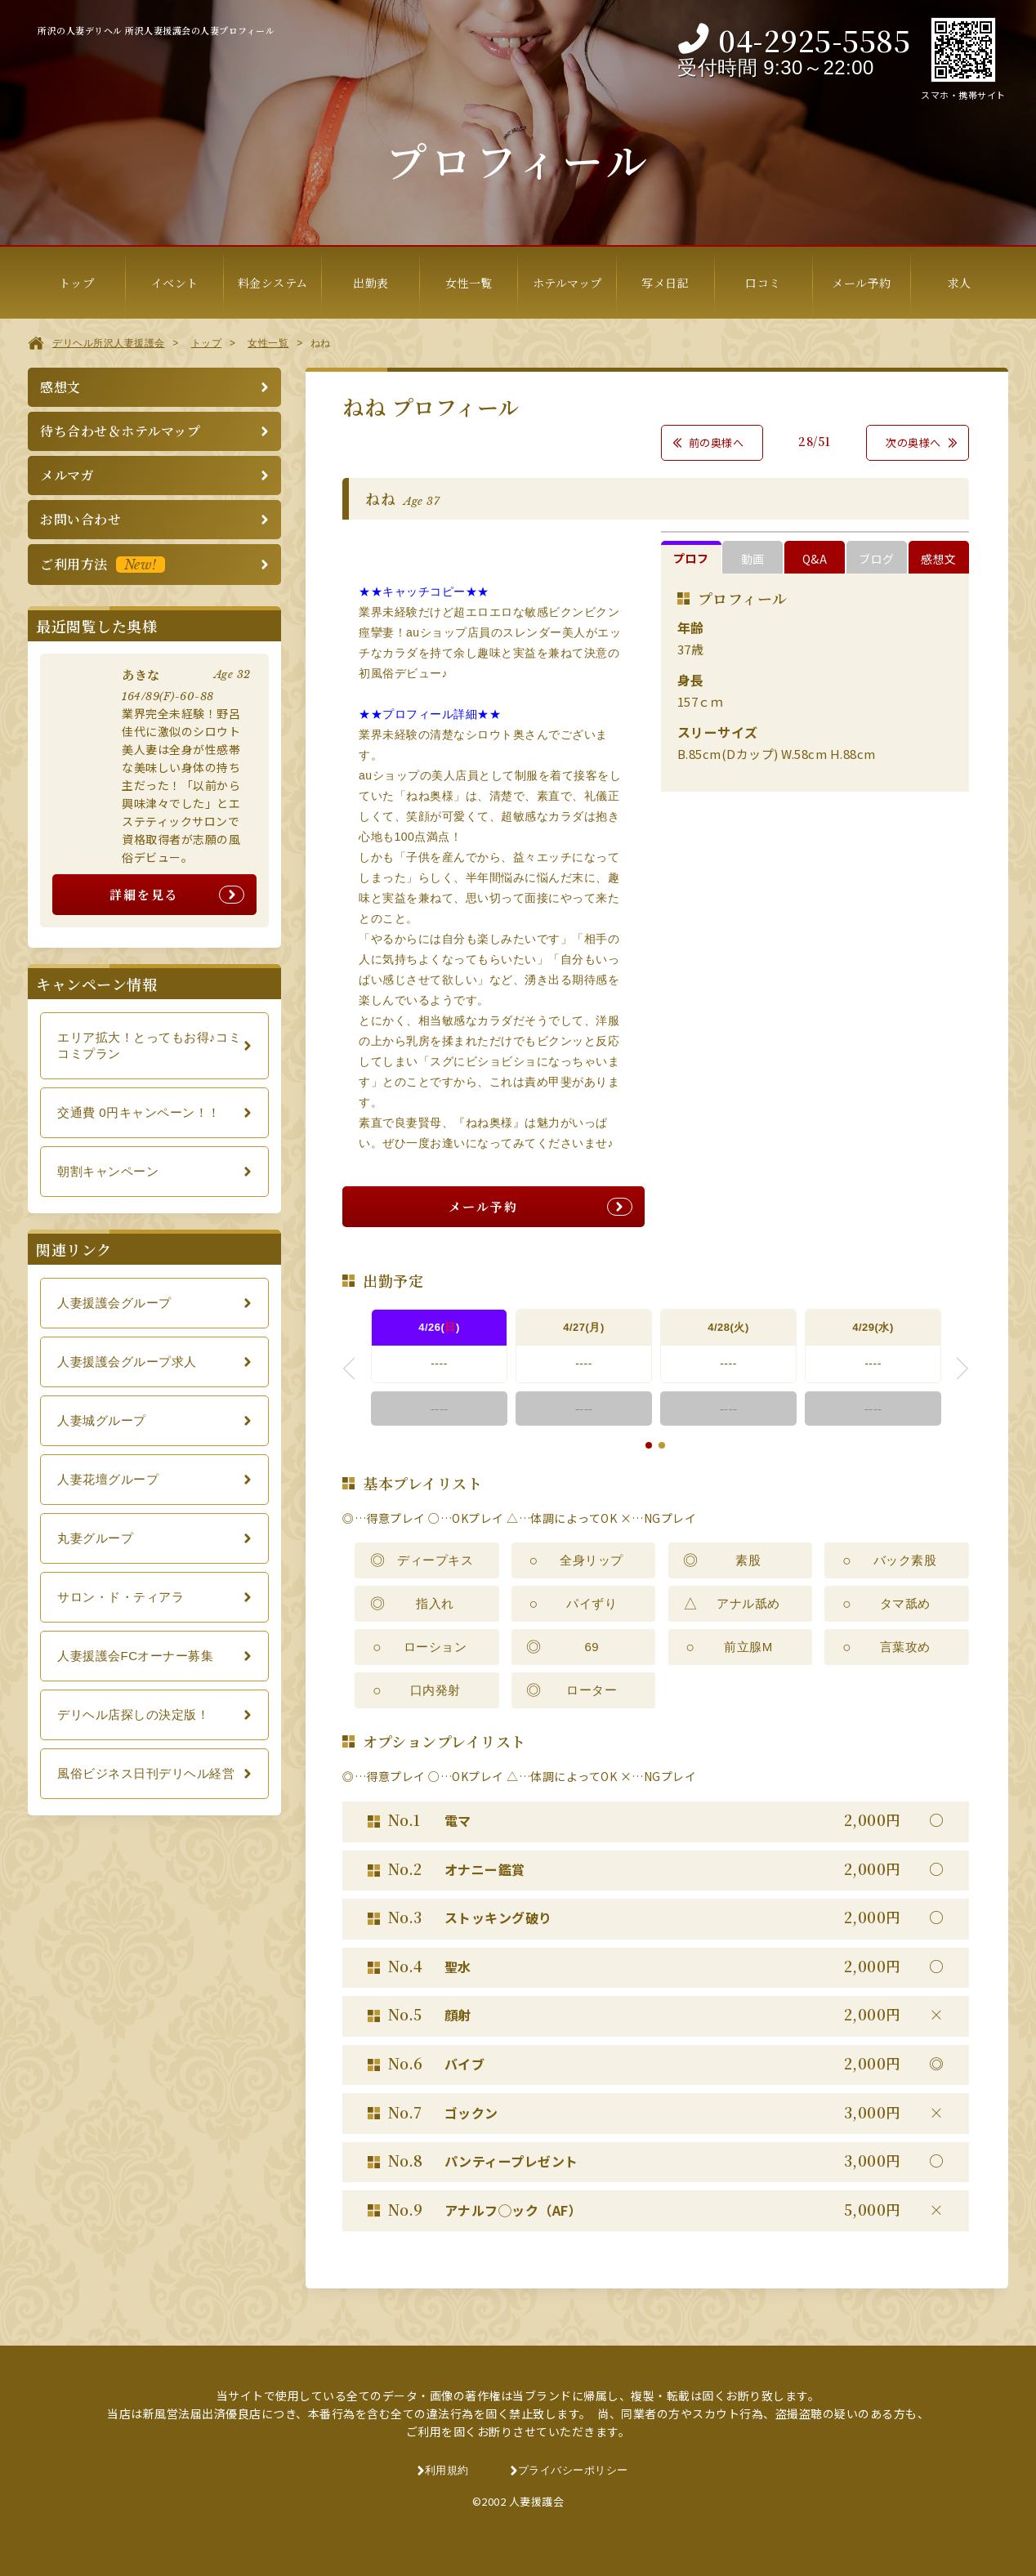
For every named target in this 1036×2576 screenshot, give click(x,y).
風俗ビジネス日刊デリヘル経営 (145, 1773)
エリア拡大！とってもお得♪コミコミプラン (149, 1045)
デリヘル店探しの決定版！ (133, 1714)
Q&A (815, 559)
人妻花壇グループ (108, 1479)
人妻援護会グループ (114, 1303)
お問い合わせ (80, 519)
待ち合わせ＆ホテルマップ (120, 431)
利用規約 (447, 2470)
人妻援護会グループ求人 (127, 1361)
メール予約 (483, 1206)
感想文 (939, 559)
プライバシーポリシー (573, 2470)
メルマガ (67, 475)
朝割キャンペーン (108, 1171)
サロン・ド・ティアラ (120, 1597)
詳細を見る (144, 894)
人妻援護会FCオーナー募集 (135, 1656)
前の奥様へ (716, 442)
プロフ (691, 558)
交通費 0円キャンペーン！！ (139, 1112)
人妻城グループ (101, 1420)
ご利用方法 (102, 564)
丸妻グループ (95, 1538)
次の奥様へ (913, 442)
